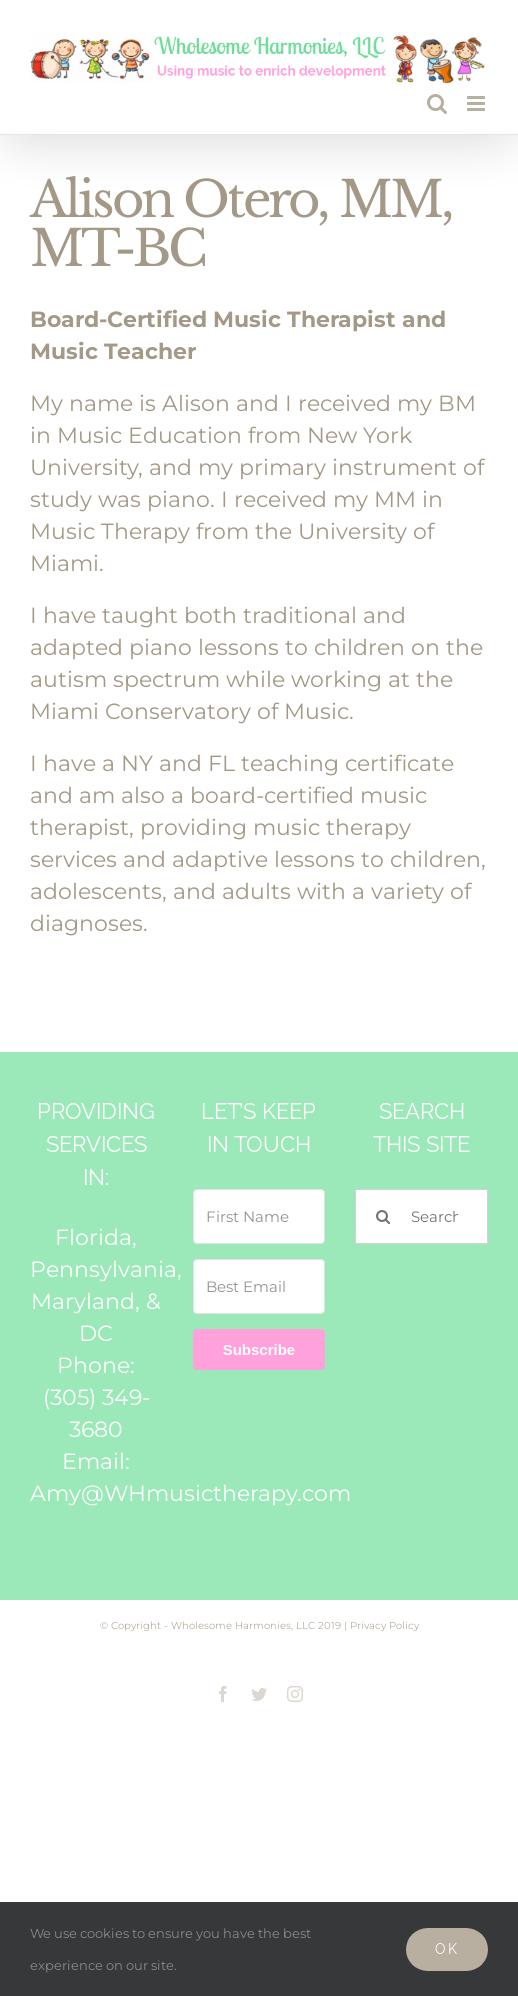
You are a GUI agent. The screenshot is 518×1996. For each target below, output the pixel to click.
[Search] (382, 1216)
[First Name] (259, 1216)
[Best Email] (259, 1286)
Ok (447, 1949)
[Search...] (421, 1216)
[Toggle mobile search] (437, 103)
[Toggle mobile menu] (477, 103)
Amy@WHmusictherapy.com (190, 1493)
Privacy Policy (384, 1625)
